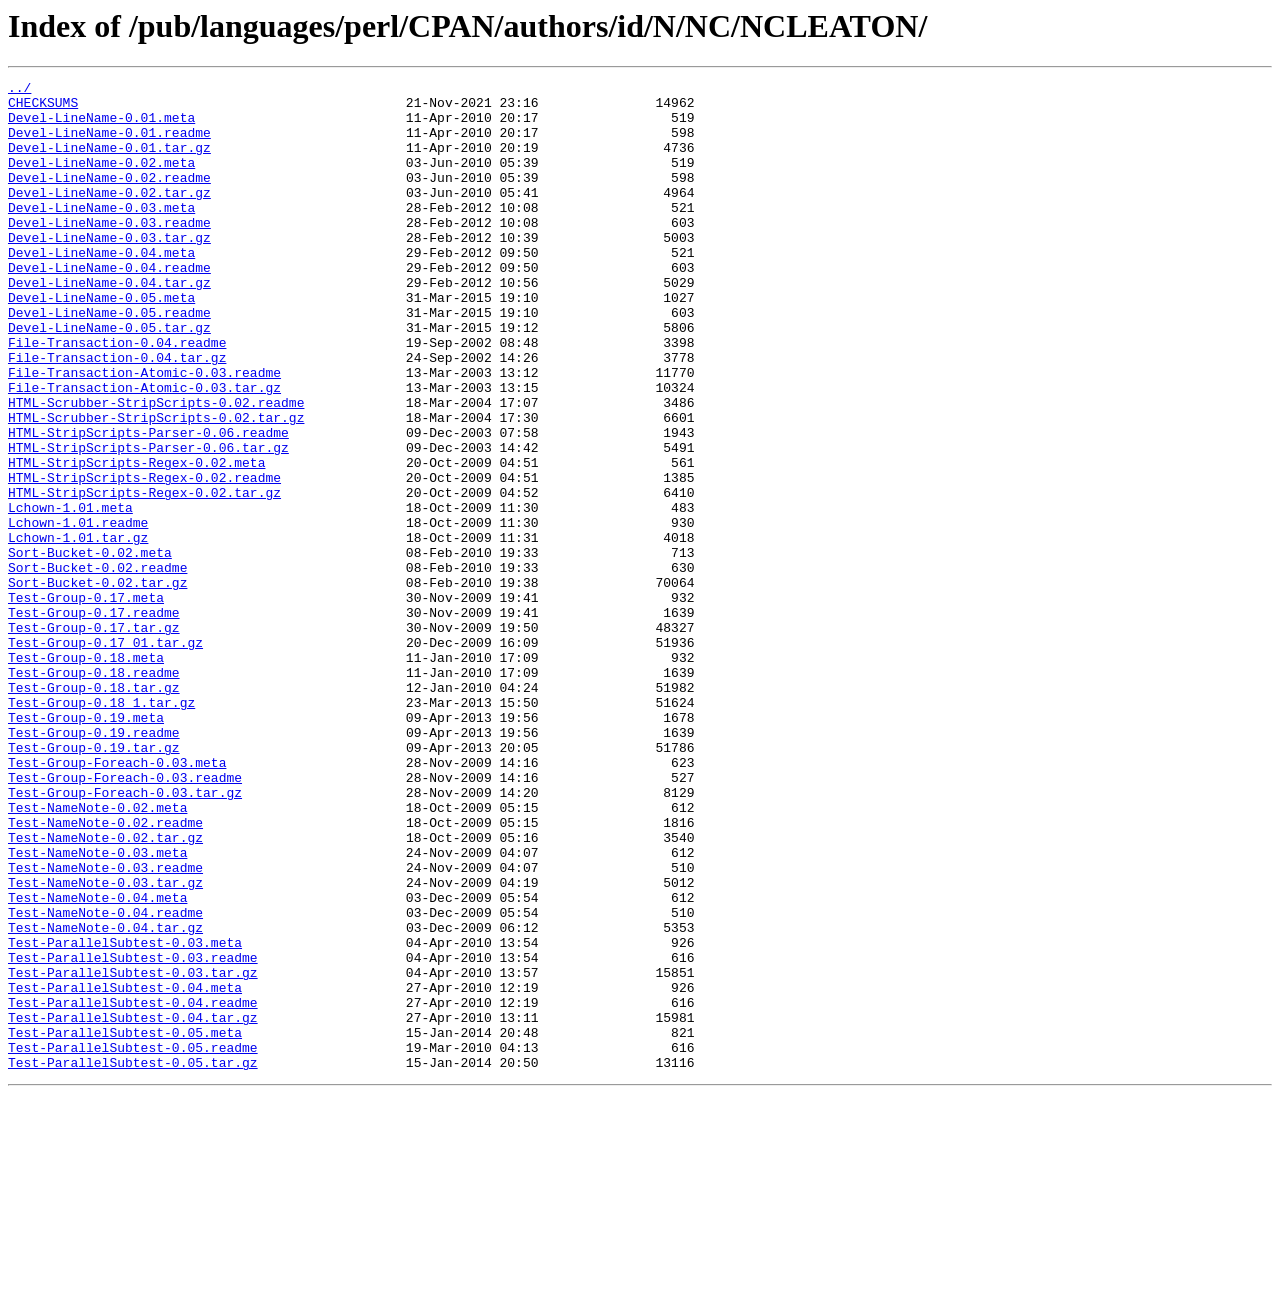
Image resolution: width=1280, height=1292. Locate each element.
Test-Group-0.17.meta (86, 702)
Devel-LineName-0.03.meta (101, 234)
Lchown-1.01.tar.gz (78, 630)
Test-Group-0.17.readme (94, 720)
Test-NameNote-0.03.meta (97, 1008)
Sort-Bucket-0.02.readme (97, 666)
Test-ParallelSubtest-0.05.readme (133, 1242)
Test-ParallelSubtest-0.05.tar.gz (133, 1260)
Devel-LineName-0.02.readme (109, 198)
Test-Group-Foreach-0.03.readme (125, 918)
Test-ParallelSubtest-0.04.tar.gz (133, 1206)
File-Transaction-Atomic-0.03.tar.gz (144, 450)
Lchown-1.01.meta (70, 594)
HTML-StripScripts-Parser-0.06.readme (148, 504)
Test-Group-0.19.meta (86, 846)
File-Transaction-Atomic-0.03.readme (144, 432)
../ (19, 90)
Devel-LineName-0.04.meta (101, 288)
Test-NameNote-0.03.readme (105, 1026)
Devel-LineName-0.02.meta (101, 180)
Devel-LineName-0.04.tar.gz (109, 324)
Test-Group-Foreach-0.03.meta (117, 900)
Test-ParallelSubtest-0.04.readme (133, 1188)
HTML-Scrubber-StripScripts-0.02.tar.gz (156, 486)
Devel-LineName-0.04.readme (109, 306)
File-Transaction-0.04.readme (117, 396)
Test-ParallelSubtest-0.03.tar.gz (133, 1152)
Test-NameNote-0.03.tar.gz (105, 1044)
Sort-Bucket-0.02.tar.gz (97, 684)
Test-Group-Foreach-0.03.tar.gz (125, 936)
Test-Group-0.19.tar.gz (94, 882)
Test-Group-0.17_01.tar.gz (105, 756)
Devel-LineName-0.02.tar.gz (109, 216)
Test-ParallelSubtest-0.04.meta (125, 1170)
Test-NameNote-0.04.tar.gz (105, 1098)
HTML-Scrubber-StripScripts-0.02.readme (156, 468)
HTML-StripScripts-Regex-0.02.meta (136, 540)
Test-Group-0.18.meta (86, 774)
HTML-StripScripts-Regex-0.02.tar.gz (144, 576)
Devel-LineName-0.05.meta (101, 342)
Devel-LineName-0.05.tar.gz (109, 378)
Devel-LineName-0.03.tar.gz (109, 270)
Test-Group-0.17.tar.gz (94, 738)
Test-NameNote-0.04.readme (105, 1080)
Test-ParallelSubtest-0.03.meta (125, 1116)
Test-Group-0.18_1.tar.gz (101, 828)
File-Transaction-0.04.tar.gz (117, 414)
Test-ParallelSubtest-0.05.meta (125, 1224)
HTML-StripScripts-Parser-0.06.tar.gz (148, 522)
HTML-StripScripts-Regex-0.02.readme (144, 558)
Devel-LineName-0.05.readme (109, 360)
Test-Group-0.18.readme (94, 792)
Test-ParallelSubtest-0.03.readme (133, 1134)
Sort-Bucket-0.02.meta (90, 648)
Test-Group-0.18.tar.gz (94, 810)
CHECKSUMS (43, 108)
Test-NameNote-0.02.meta (97, 954)
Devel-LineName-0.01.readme (109, 144)
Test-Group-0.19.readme (94, 864)
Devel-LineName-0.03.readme (109, 252)
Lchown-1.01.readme (78, 612)
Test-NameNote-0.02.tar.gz (105, 990)
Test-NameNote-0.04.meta (97, 1062)
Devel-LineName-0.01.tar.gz (109, 162)
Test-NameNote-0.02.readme (105, 972)
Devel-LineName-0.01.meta (101, 126)
